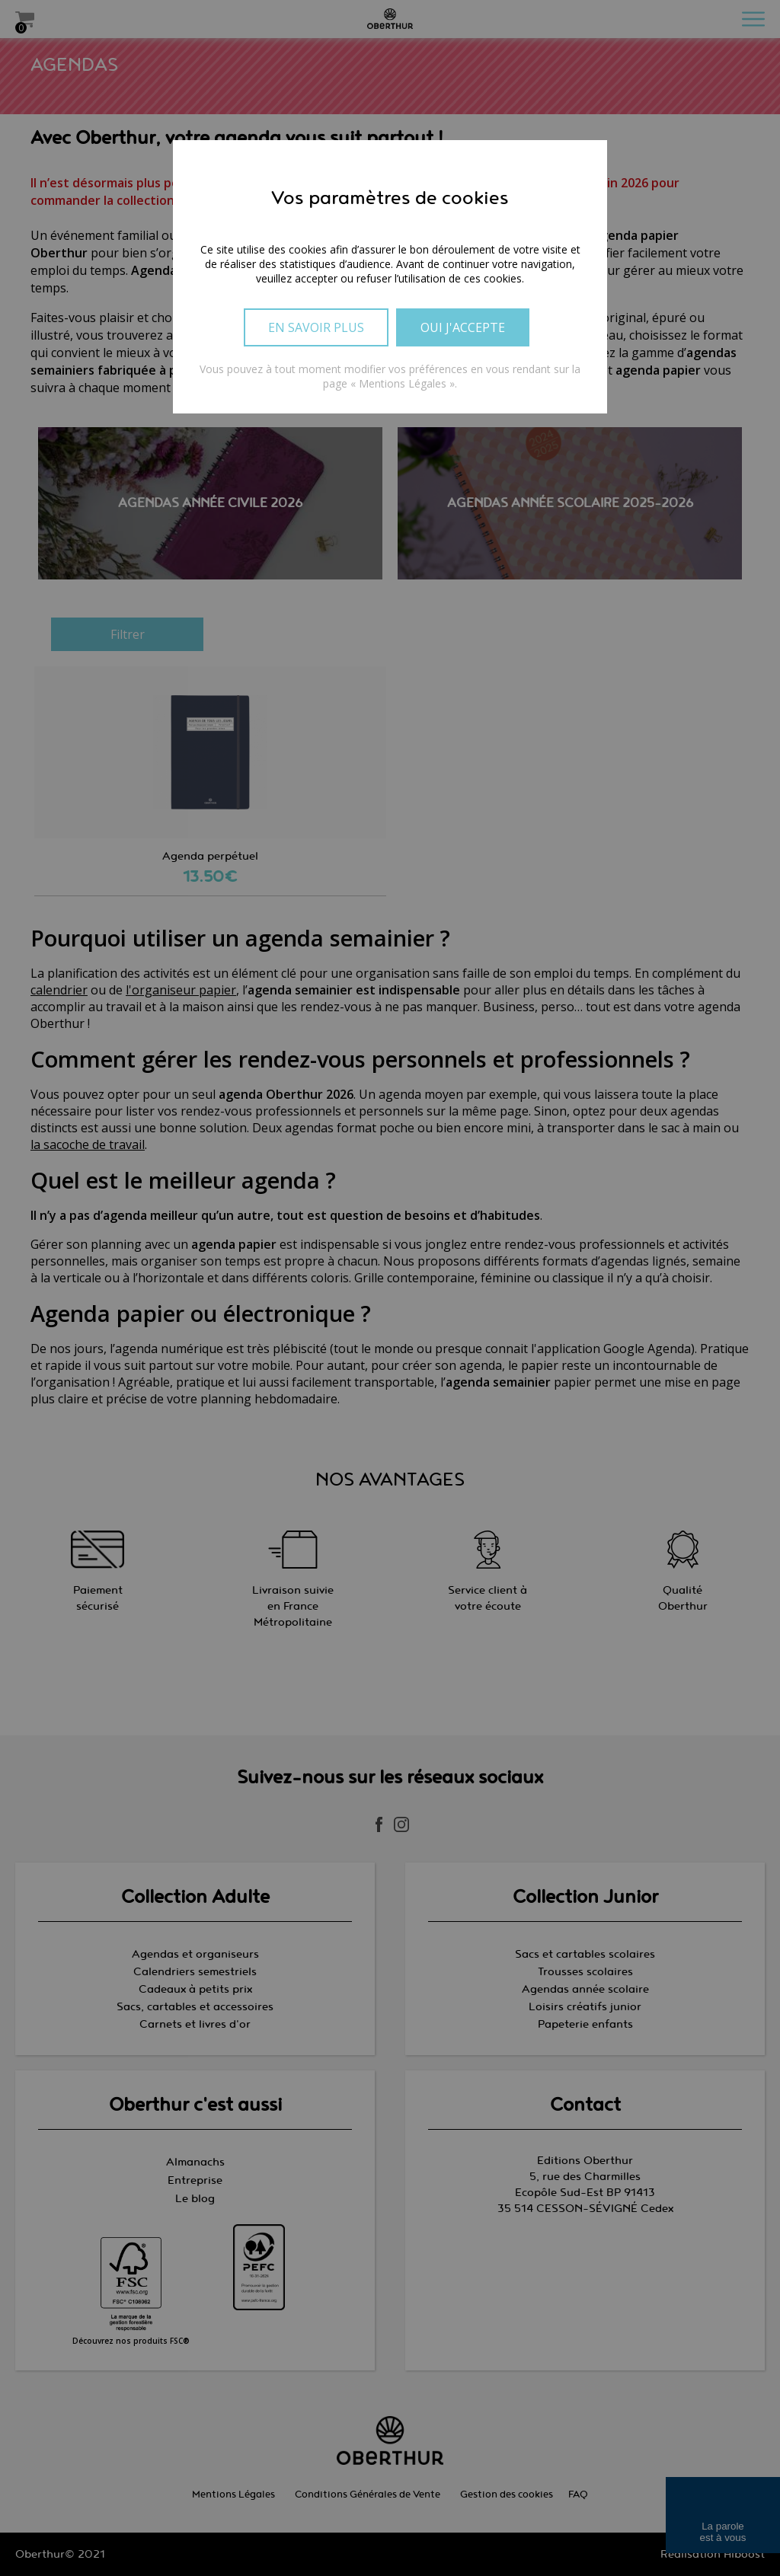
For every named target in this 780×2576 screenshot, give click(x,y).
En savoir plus (316, 327)
